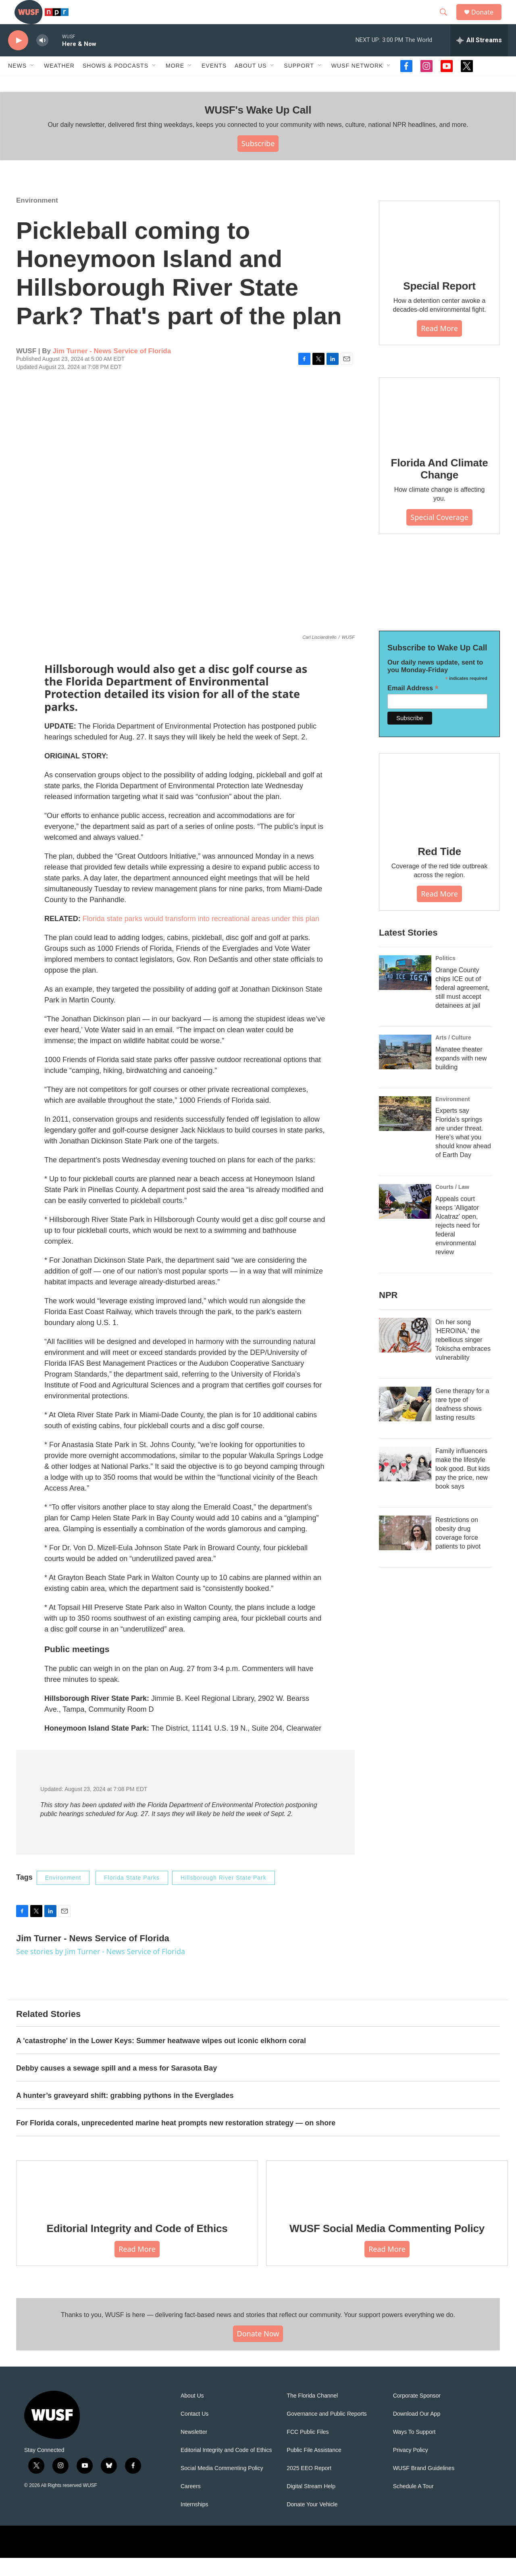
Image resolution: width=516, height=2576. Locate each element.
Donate (487, 21)
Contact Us (194, 2432)
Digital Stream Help (311, 2504)
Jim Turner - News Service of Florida (112, 369)
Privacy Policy (410, 2468)
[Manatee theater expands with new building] (405, 1070)
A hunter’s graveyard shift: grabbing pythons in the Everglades (124, 2114)
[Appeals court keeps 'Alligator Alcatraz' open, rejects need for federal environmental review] (405, 1219)
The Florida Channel (312, 2414)
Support (299, 84)
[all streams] (479, 58)
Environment (37, 218)
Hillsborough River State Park (223, 1896)
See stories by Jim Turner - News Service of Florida (100, 1969)
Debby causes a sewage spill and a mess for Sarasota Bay (116, 2086)
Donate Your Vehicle (312, 2523)
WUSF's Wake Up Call (258, 128)
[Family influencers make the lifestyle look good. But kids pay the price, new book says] (405, 1482)
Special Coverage (439, 535)
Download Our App (417, 2432)
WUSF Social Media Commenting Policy (387, 2247)
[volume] (42, 59)
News (17, 84)
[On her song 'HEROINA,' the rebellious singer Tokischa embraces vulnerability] (405, 1353)
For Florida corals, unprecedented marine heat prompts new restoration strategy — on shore (175, 2141)
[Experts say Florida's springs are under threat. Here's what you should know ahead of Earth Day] (405, 1131)
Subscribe (258, 161)
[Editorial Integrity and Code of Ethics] (137, 2204)
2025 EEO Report (309, 2486)
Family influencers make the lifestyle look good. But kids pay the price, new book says (462, 1487)
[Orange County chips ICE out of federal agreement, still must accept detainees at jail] (405, 990)
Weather (59, 84)
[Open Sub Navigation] (32, 84)
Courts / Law (452, 1205)
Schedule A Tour (413, 2504)
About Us (192, 2414)
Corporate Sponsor (417, 2414)
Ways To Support (414, 2450)
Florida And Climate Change (439, 487)
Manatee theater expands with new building (461, 1076)
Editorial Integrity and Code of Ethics (137, 2247)
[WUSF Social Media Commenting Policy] (387, 2204)
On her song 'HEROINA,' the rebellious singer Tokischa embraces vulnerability (463, 1358)
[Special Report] (439, 253)
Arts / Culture (453, 1055)
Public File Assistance (314, 2468)
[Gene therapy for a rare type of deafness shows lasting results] (405, 1422)
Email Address (413, 706)
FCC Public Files (308, 2450)
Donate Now (258, 2352)
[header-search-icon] (447, 21)
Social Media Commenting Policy (222, 2486)
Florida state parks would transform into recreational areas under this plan (201, 937)
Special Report (439, 304)
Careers (191, 2504)
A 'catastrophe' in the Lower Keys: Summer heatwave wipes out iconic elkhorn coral (161, 2059)
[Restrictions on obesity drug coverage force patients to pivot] (405, 1551)
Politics (445, 976)
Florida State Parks (132, 1896)
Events (214, 84)
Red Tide (439, 869)
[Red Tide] (439, 812)
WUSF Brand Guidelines (424, 2486)
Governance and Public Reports (326, 2432)
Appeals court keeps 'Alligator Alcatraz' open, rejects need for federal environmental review (457, 1243)
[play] (18, 58)
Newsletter (194, 2450)
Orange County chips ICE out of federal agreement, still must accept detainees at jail (462, 1006)
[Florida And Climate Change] (439, 429)
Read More (439, 346)
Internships (194, 2523)
